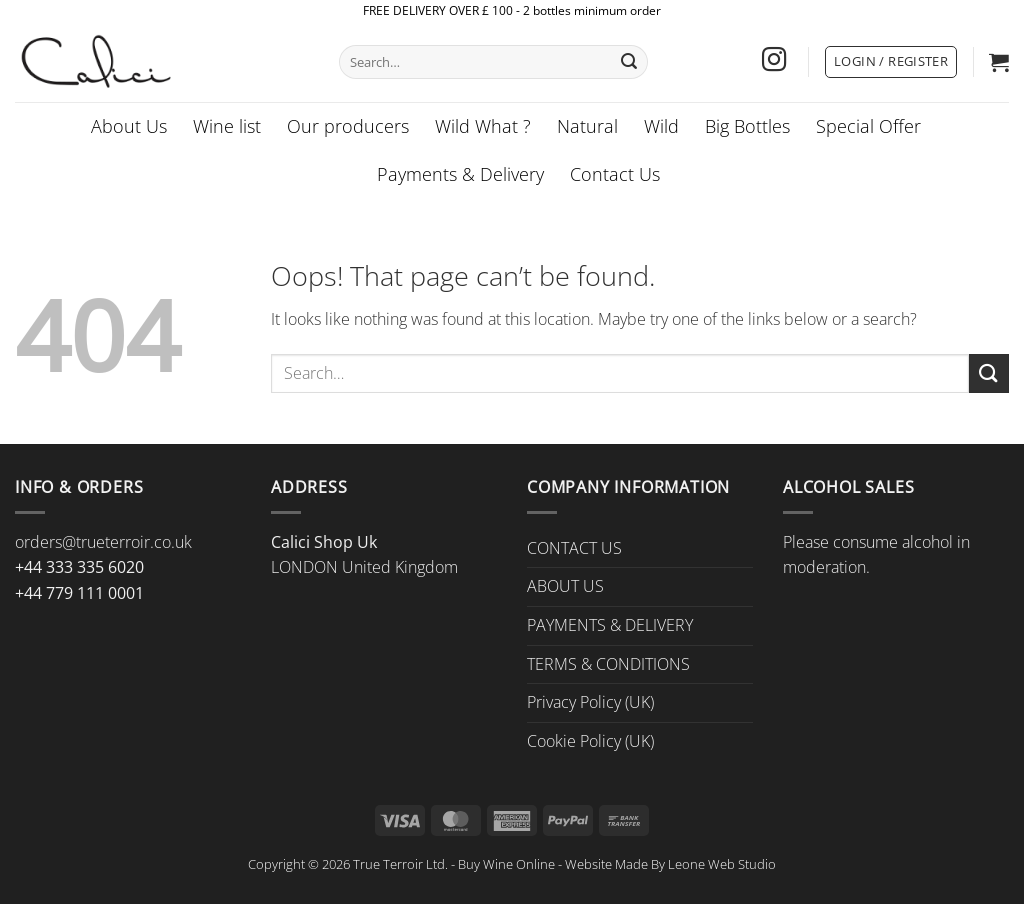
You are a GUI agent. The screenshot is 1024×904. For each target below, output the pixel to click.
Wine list (227, 126)
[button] (891, 62)
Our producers (348, 126)
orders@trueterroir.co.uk (103, 542)
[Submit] (629, 62)
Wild (661, 126)
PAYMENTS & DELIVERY (610, 625)
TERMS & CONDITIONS (608, 664)
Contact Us (615, 174)
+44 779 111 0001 (79, 593)
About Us (129, 126)
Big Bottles (747, 126)
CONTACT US (574, 548)
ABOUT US (565, 586)
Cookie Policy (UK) (590, 741)
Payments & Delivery (460, 174)
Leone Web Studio (722, 864)
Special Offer (868, 126)
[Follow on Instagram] (774, 61)
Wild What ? (483, 126)
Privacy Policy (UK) (590, 702)
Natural (587, 126)
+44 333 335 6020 (79, 567)
